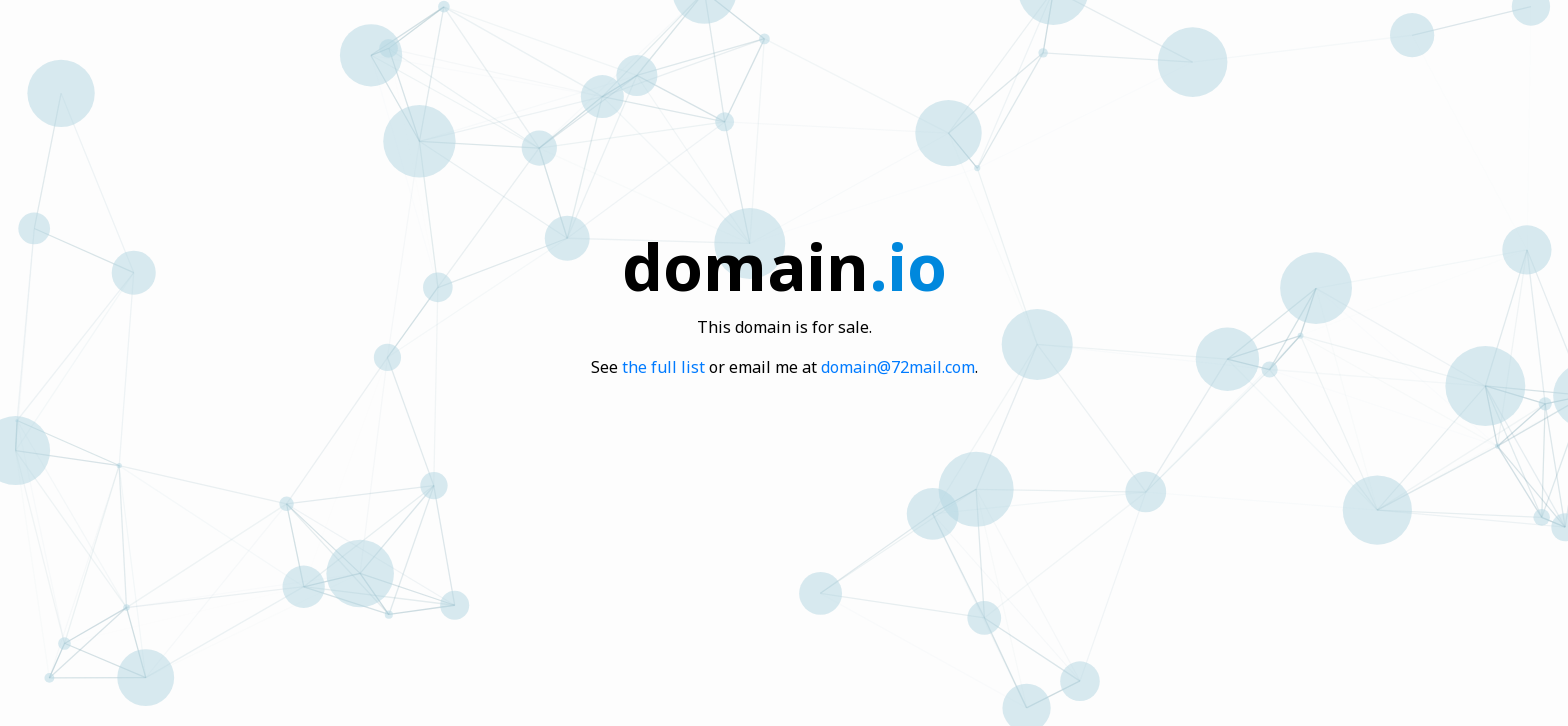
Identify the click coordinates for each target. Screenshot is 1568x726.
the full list (663, 367)
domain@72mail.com (898, 367)
